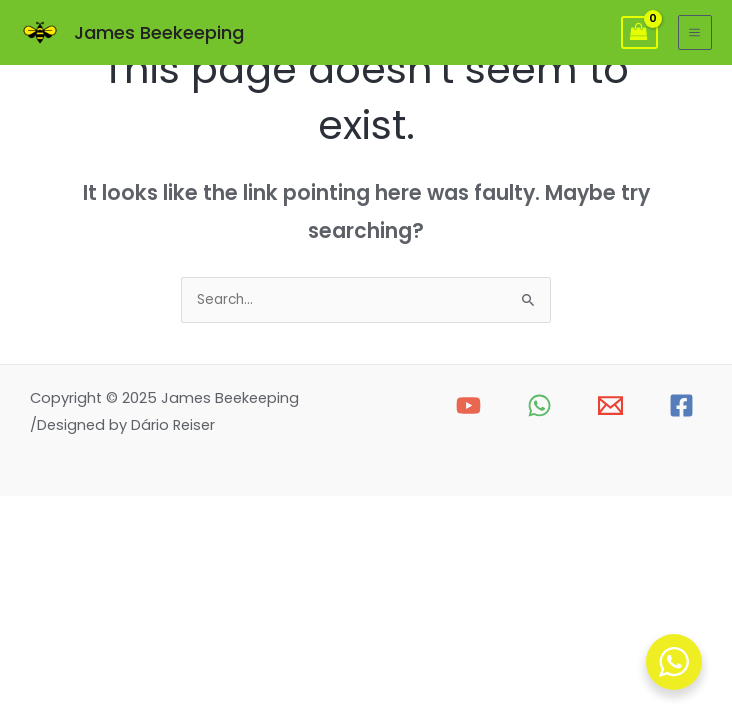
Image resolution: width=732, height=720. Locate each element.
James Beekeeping (159, 32)
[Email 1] (610, 405)
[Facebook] (681, 405)
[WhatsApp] (539, 405)
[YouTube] (468, 405)
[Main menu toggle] (695, 32)
